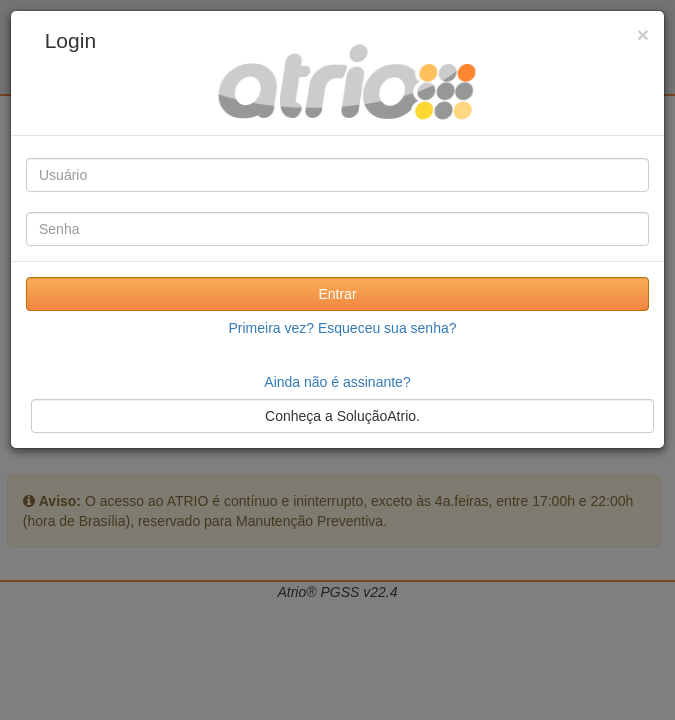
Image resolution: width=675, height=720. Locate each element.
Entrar (337, 294)
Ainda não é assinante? (337, 382)
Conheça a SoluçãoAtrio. (342, 416)
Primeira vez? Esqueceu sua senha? (342, 328)
